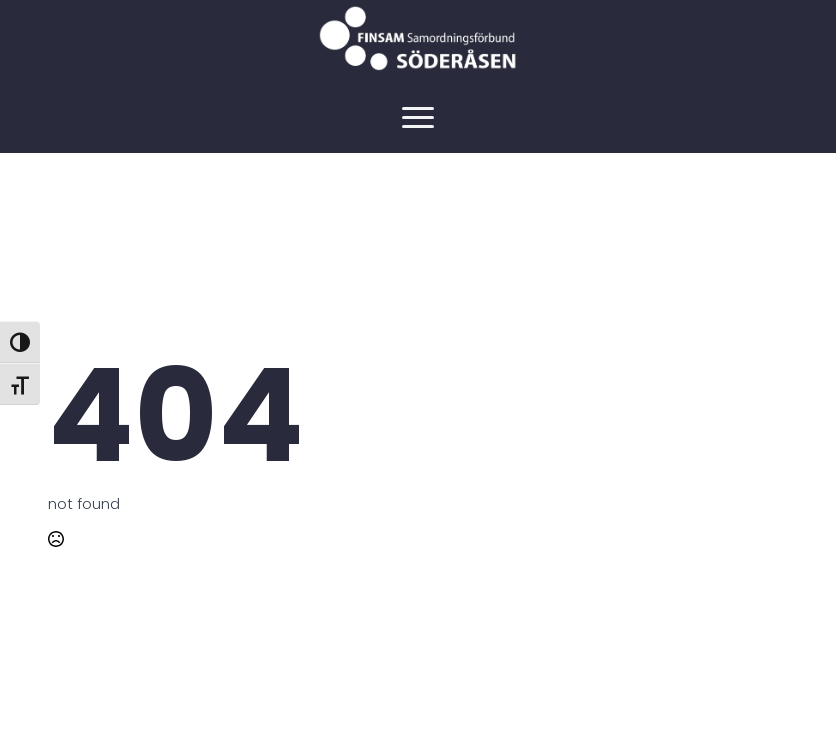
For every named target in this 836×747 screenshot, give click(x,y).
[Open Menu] (418, 117)
